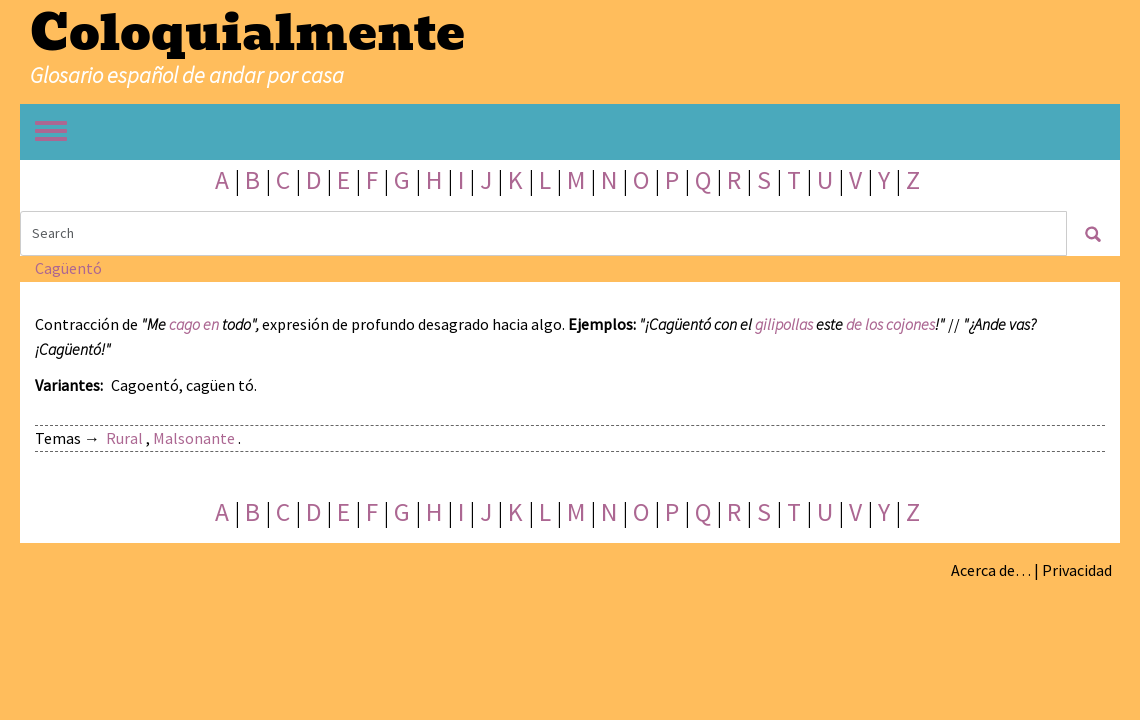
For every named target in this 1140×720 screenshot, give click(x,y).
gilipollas (784, 324)
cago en (194, 324)
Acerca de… (991, 570)
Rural (124, 438)
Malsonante (194, 438)
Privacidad (1077, 570)
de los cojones (890, 324)
